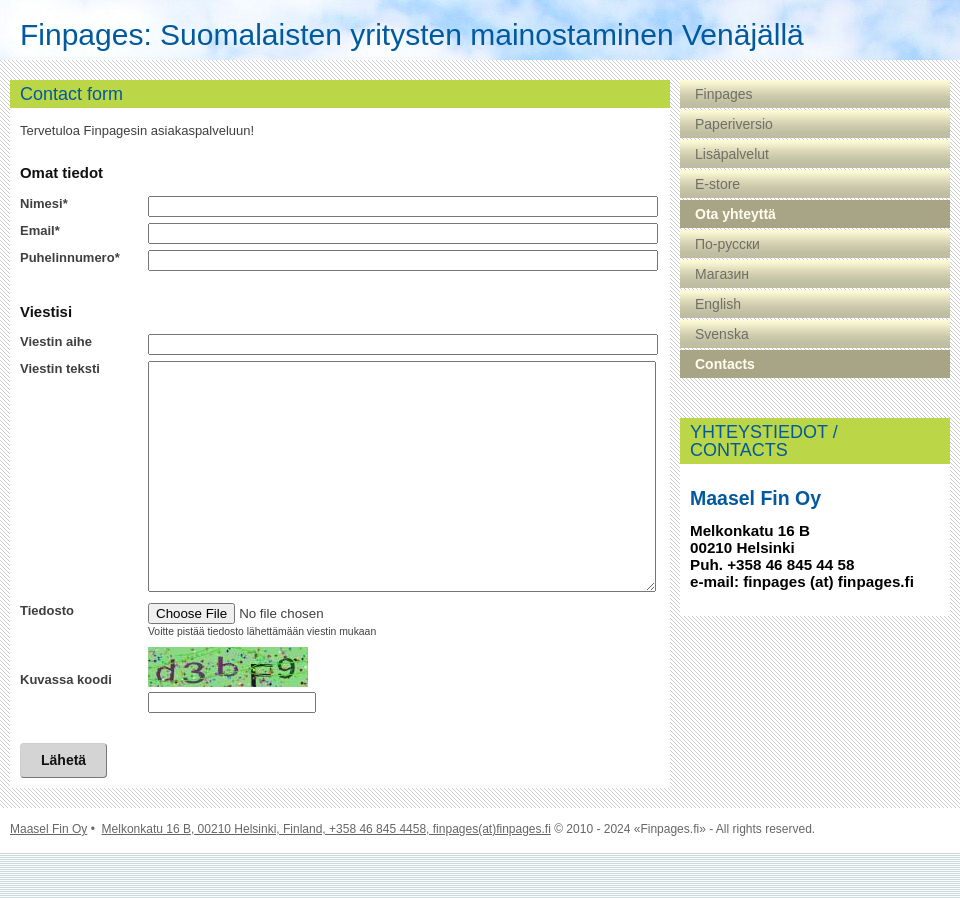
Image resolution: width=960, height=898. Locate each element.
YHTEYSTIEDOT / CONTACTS (764, 441)
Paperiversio (734, 124)
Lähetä (63, 805)
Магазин (722, 274)
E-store (717, 184)
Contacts (725, 364)
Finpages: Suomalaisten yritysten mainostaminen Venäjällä (412, 35)
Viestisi (46, 311)
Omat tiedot (61, 172)
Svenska (722, 334)
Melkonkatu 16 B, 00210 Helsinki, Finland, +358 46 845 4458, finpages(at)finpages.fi (326, 874)
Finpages (724, 94)
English (718, 304)
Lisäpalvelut (732, 154)
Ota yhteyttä (735, 214)
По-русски (727, 244)
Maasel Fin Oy (48, 874)
